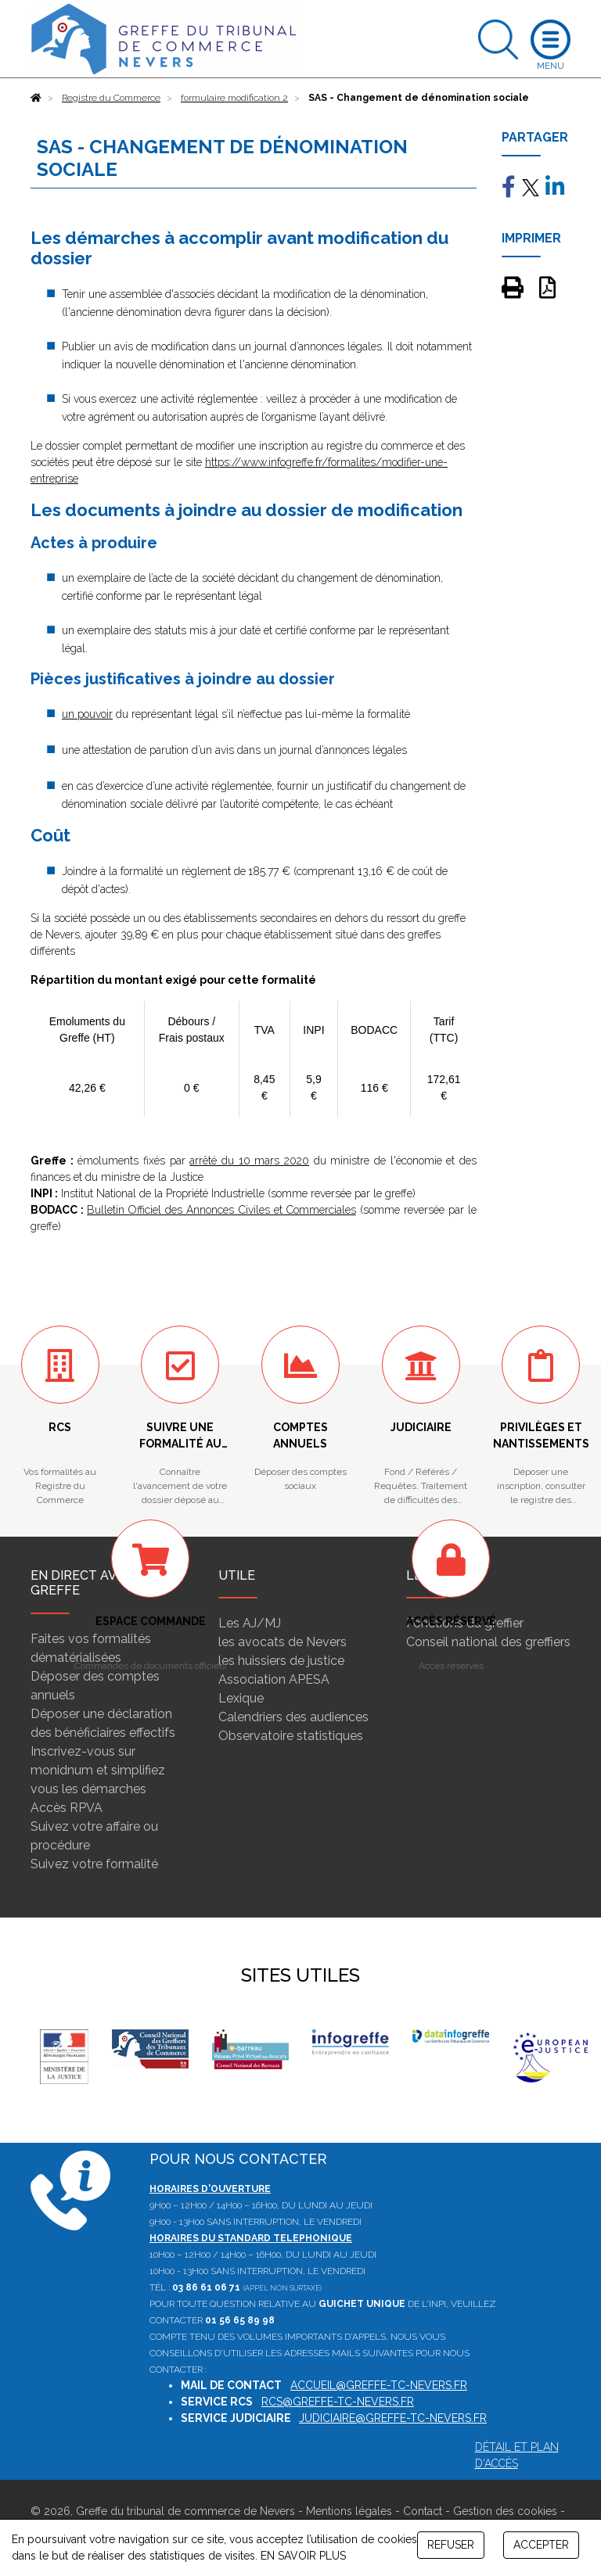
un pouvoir (87, 714)
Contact (422, 2511)
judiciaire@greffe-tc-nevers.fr (393, 2418)
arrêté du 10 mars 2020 (249, 1160)
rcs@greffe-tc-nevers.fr (337, 2401)
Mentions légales (349, 2511)
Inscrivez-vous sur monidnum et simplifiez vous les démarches (98, 1770)
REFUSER (450, 2544)
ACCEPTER (541, 2544)
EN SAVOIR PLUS (303, 2555)
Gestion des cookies (505, 2511)
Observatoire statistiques (290, 1735)
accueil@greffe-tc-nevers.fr (378, 2385)
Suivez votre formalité (94, 1864)
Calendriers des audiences (293, 1717)
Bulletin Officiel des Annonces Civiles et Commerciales (221, 1210)
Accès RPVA (67, 1807)
